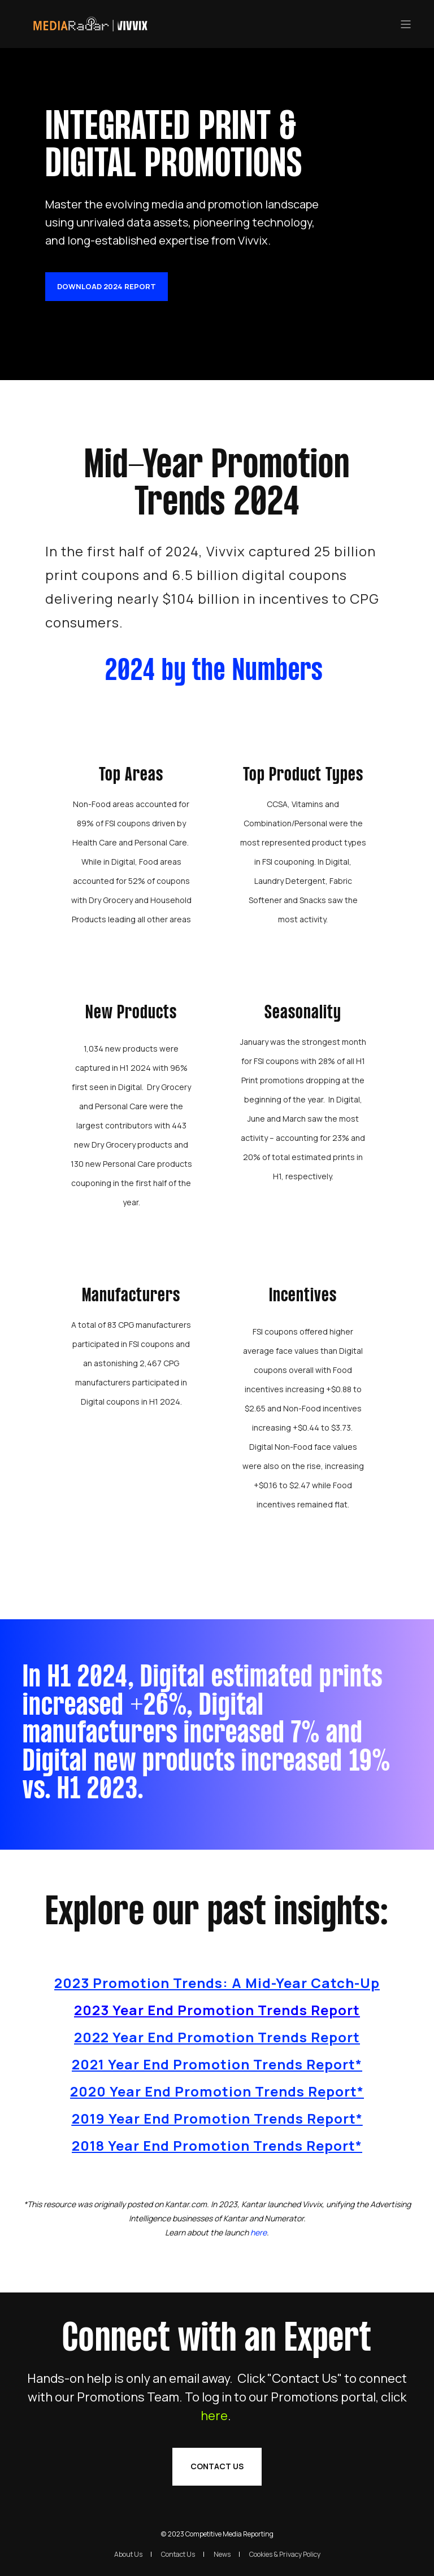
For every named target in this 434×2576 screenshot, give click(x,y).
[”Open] (405, 24)
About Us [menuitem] (128, 2554)
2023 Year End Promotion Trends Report (217, 2009)
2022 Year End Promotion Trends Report (217, 2037)
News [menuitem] (222, 2554)
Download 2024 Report (106, 286)
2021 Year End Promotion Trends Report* (217, 2064)
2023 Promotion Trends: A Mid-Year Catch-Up (217, 1982)
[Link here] (258, 2232)
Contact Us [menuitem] (178, 2554)
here (214, 2444)
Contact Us (217, 2495)
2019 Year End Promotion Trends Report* (217, 2118)
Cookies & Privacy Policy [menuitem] (284, 2554)
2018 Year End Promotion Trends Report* (217, 2145)
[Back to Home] (90, 29)
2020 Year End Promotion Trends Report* (217, 2091)
